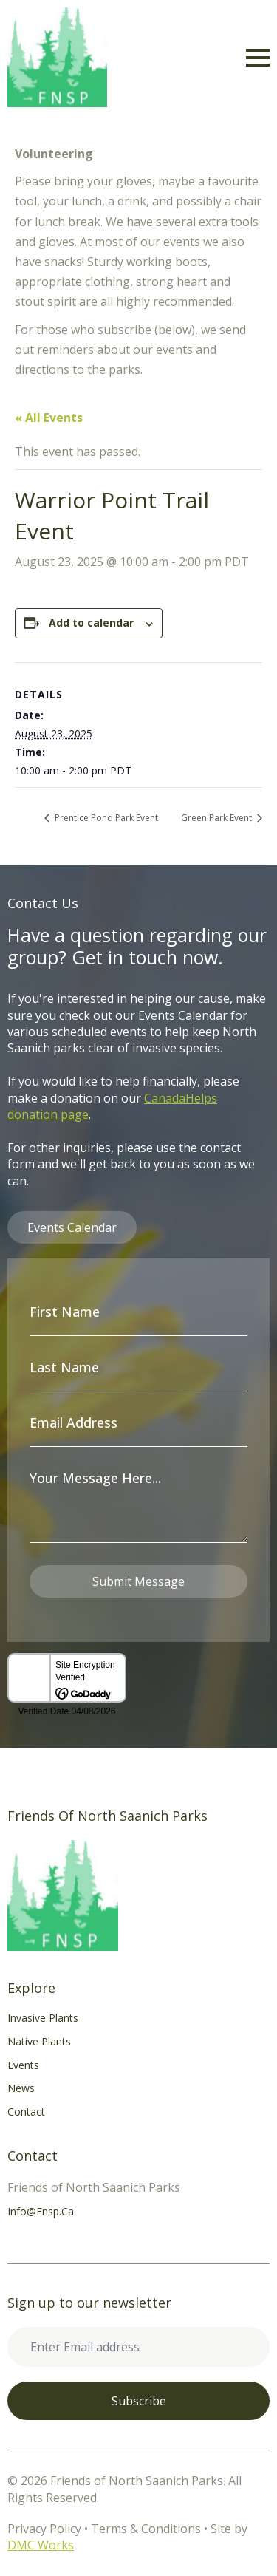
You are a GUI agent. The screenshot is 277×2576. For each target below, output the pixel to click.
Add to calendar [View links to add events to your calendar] (91, 623)
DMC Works (40, 2545)
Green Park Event (217, 817)
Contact (26, 2112)
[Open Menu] (258, 57)
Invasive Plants (42, 2018)
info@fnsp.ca (40, 2211)
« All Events (49, 417)
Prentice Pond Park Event (105, 817)
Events (23, 2065)
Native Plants (39, 2041)
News (21, 2088)
